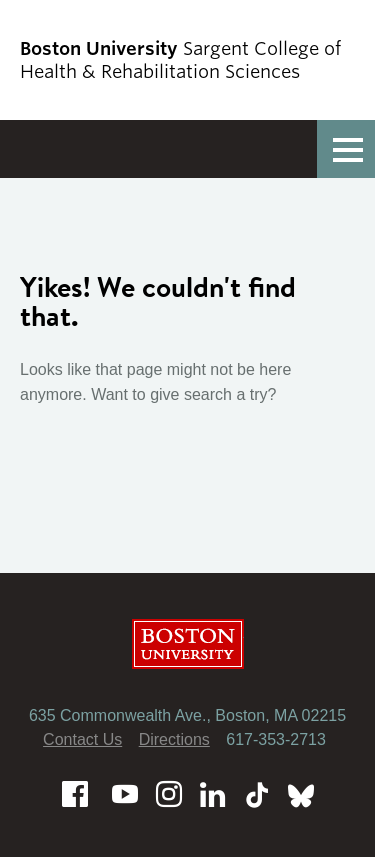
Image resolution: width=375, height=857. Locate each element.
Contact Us (82, 739)
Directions (174, 739)
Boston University (188, 644)
